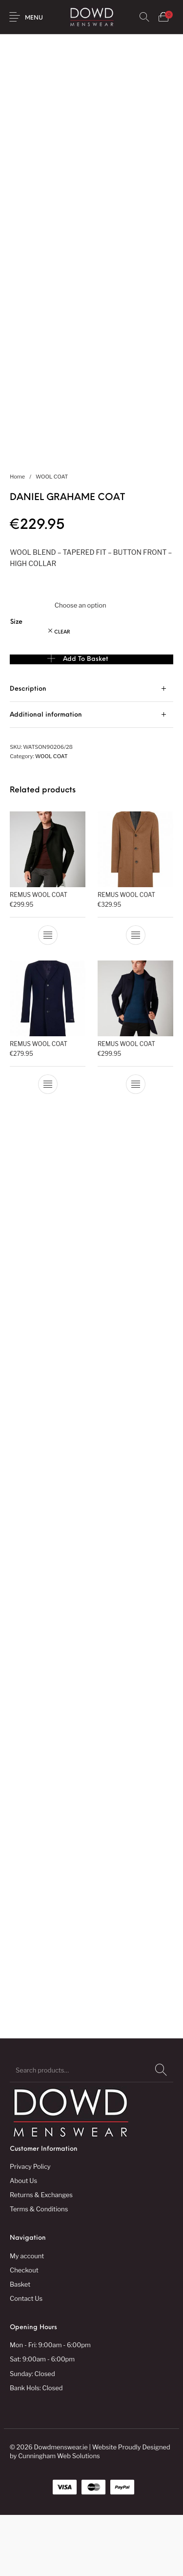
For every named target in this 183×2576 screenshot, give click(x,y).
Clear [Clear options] (62, 693)
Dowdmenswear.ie (60, 2508)
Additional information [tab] (46, 776)
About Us (23, 2242)
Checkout (24, 2331)
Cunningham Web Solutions (59, 2517)
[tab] (91, 750)
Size (16, 683)
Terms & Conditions (39, 2270)
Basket (20, 2345)
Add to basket (85, 720)
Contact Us (26, 2359)
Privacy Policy (30, 2227)
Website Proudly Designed (131, 2508)
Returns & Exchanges (41, 2256)
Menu (34, 18)
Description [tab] (28, 750)
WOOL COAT (52, 537)
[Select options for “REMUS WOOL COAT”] (48, 996)
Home (17, 537)
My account (27, 2316)
